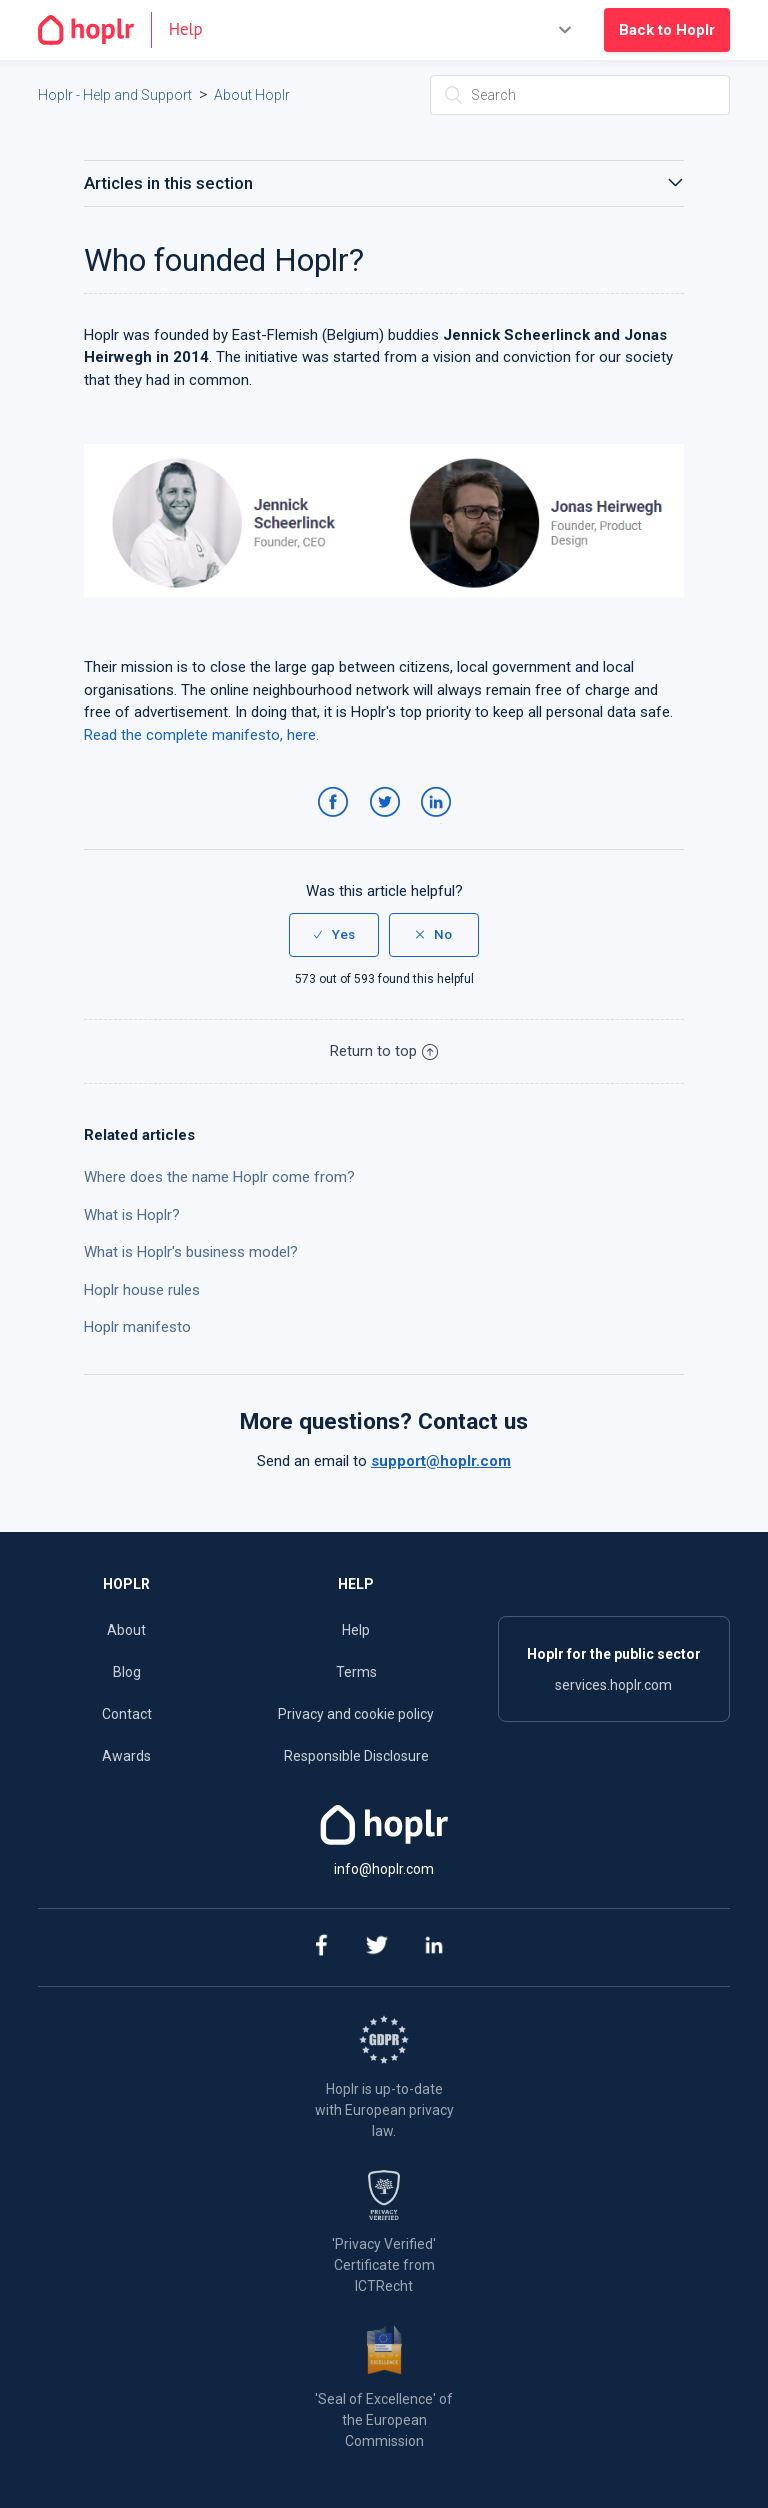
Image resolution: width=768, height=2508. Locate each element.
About (126, 1630)
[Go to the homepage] (128, 30)
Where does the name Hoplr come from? (219, 1177)
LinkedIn (439, 822)
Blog (127, 1672)
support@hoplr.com (441, 1461)
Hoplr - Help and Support (115, 95)
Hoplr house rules (142, 1290)
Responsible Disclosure (356, 1756)
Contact (127, 1714)
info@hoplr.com (384, 1869)
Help (356, 1630)
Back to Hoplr (667, 30)
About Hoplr (252, 95)
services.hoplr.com (613, 1685)
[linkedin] (434, 1947)
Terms (356, 1672)
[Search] (580, 95)
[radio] (334, 935)
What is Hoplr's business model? (191, 1252)
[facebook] (320, 1947)
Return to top (384, 1051)
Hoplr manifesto (137, 1327)
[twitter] (377, 1947)
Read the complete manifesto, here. (201, 735)
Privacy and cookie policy (356, 1714)
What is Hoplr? (132, 1215)
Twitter (388, 822)
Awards (126, 1756)
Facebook (336, 822)
